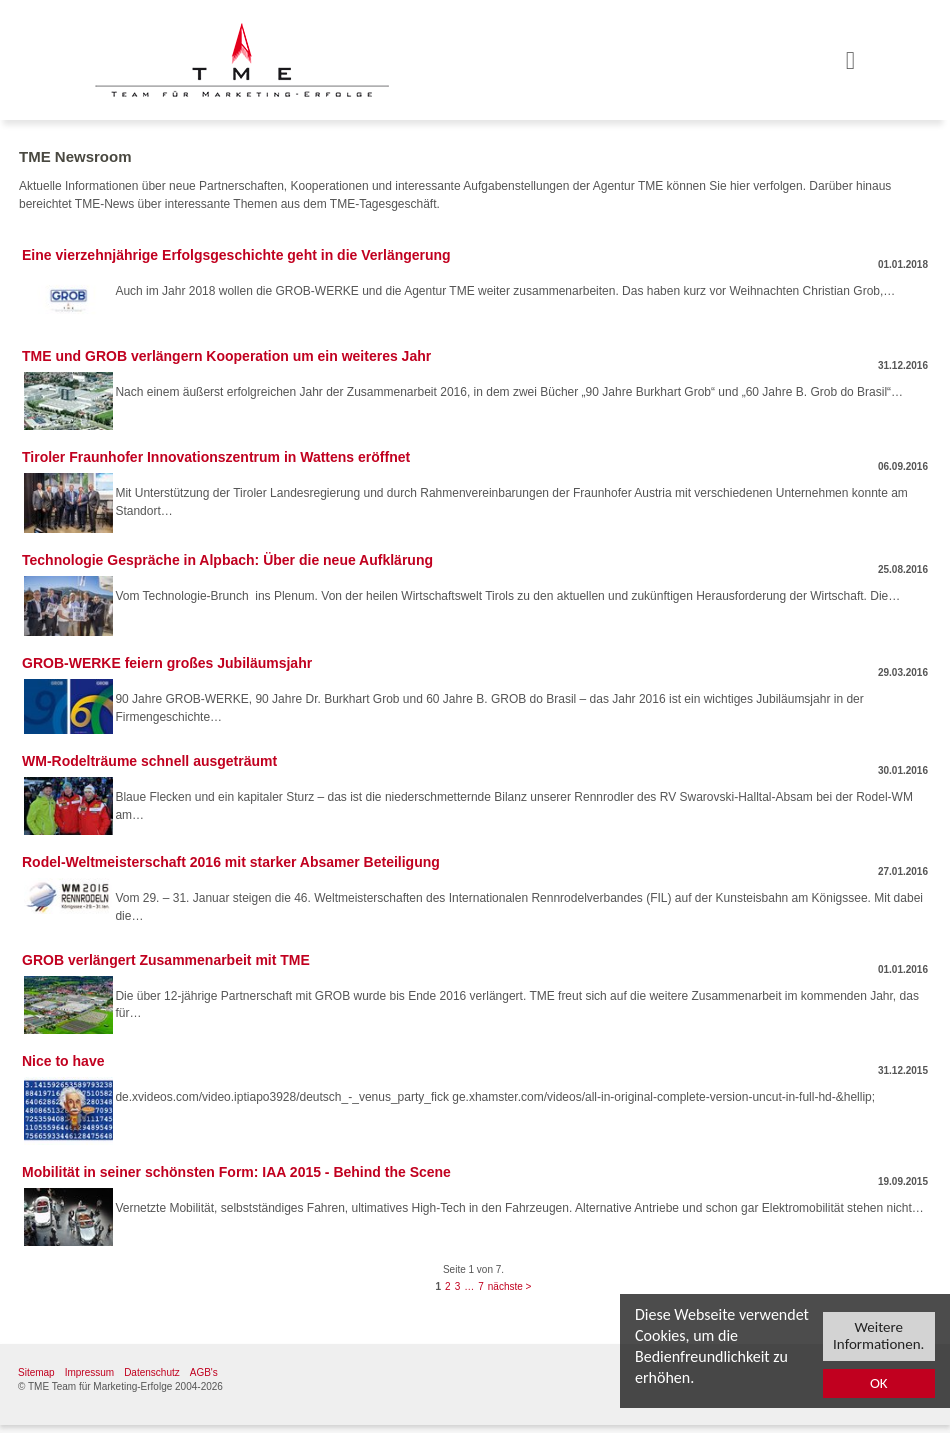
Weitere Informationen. (878, 1336)
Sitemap (36, 1372)
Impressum (89, 1372)
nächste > (510, 1286)
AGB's (204, 1372)
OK (879, 1384)
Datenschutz (152, 1372)
